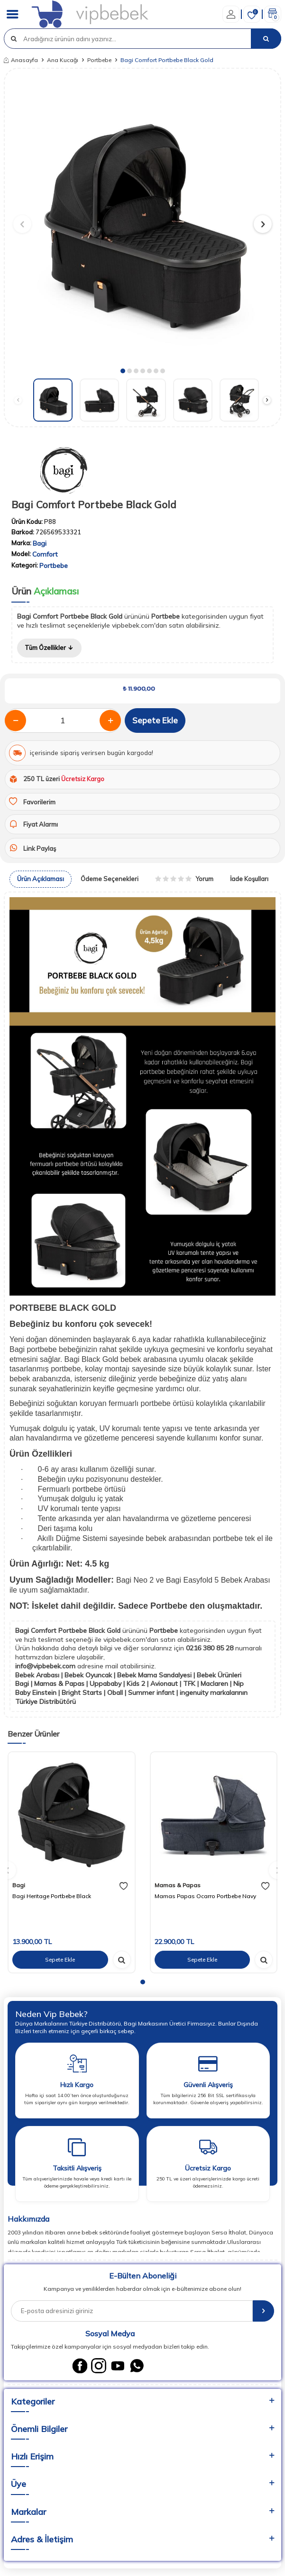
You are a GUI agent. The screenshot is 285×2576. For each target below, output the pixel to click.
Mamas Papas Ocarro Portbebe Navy (205, 1896)
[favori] (124, 1886)
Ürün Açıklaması (40, 879)
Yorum (184, 879)
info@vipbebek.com (46, 1666)
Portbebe (99, 59)
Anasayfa (21, 59)
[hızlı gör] (122, 1960)
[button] (122, 371)
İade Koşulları (249, 879)
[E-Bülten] (263, 2311)
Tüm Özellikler (49, 647)
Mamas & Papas (178, 1885)
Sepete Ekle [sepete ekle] (60, 1959)
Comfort (45, 554)
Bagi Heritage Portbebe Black (51, 1896)
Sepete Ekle (155, 720)
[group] (142, 219)
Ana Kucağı (62, 59)
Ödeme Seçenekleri (109, 879)
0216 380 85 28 (210, 1648)
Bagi (39, 543)
